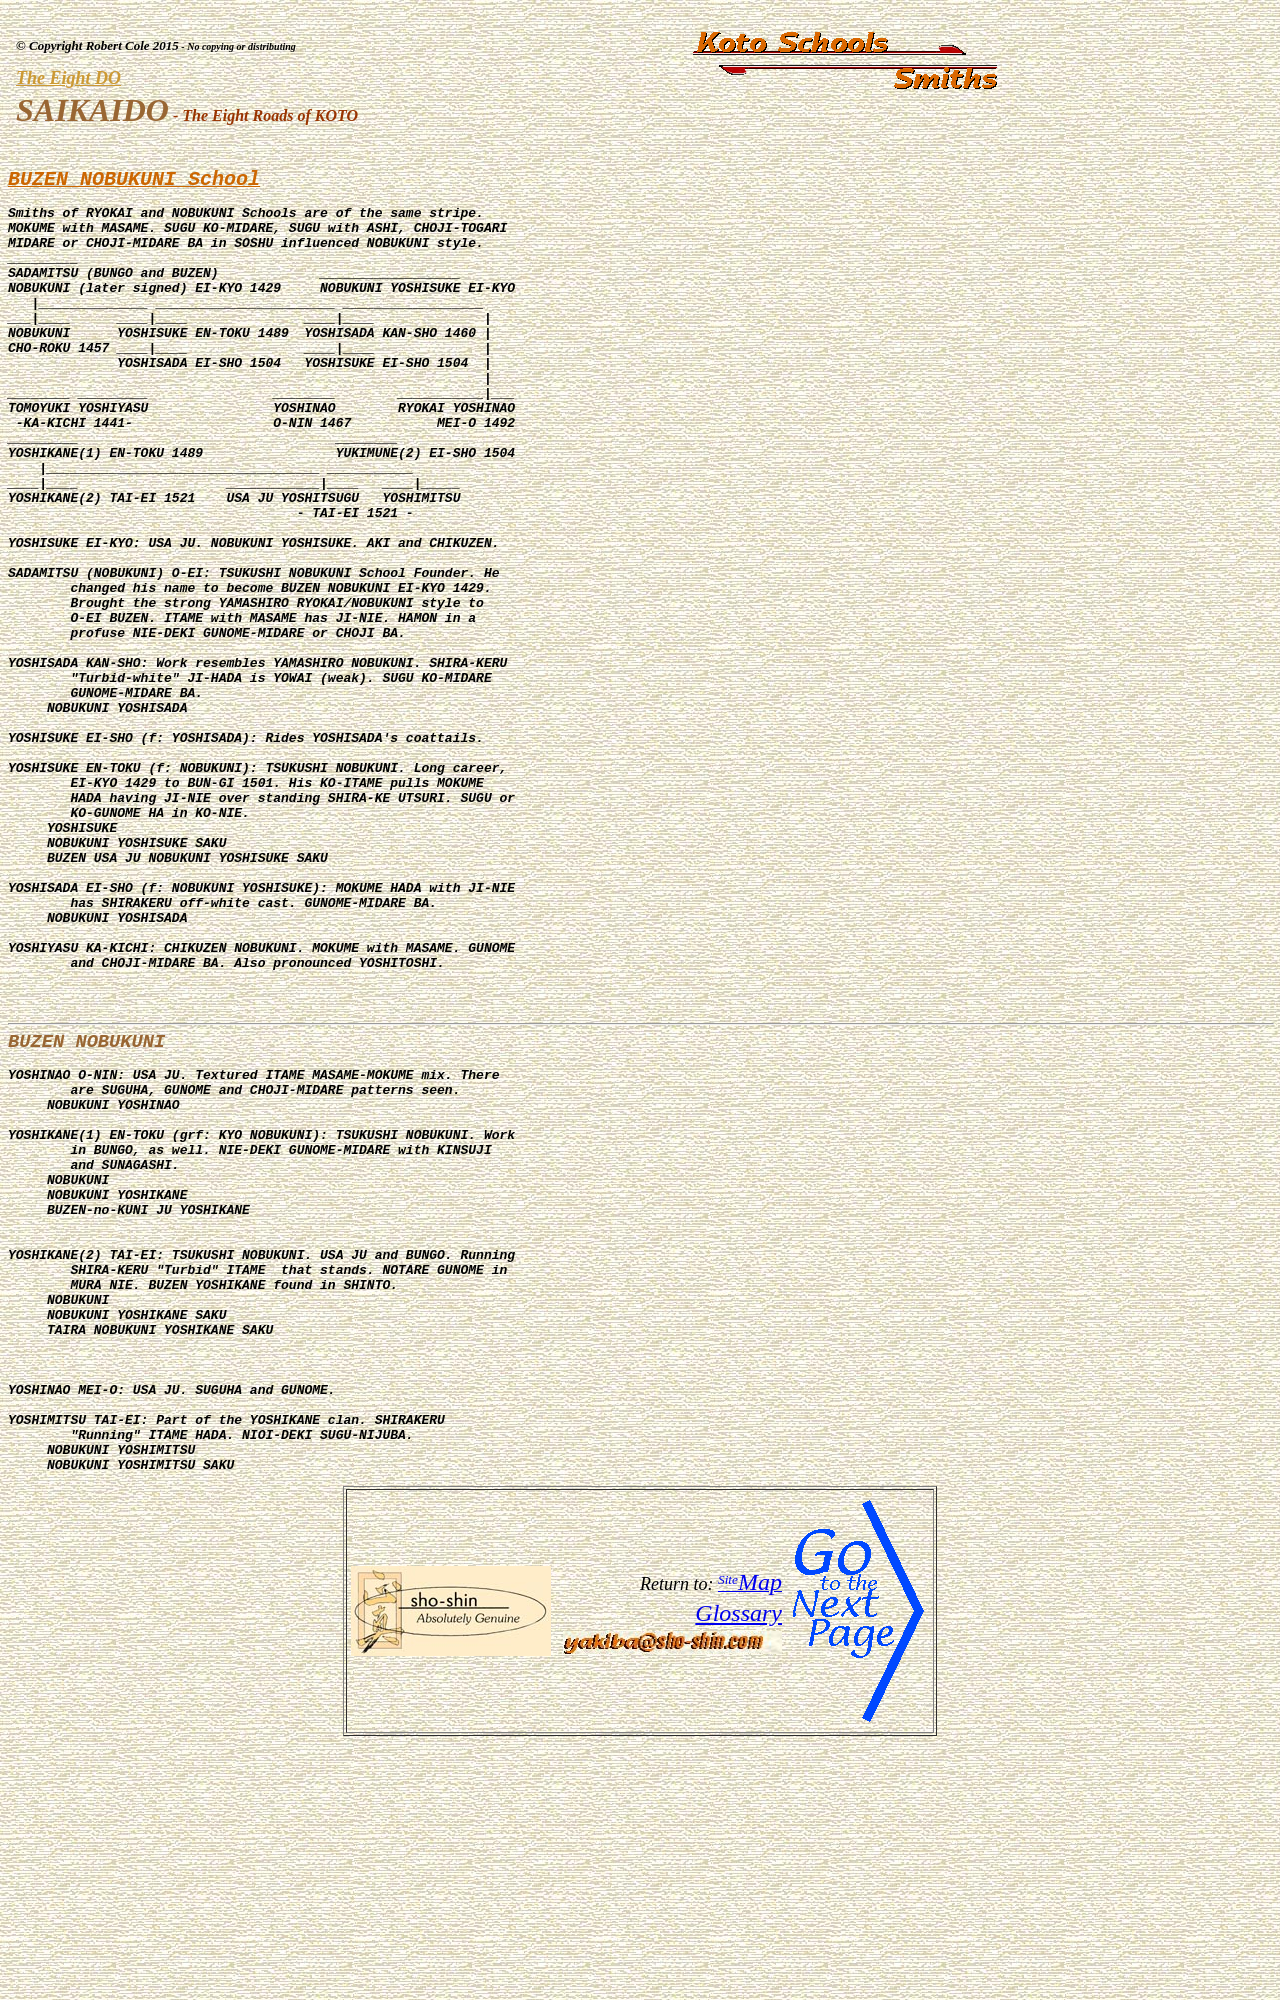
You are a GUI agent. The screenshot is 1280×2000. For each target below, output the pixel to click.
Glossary (738, 1869)
